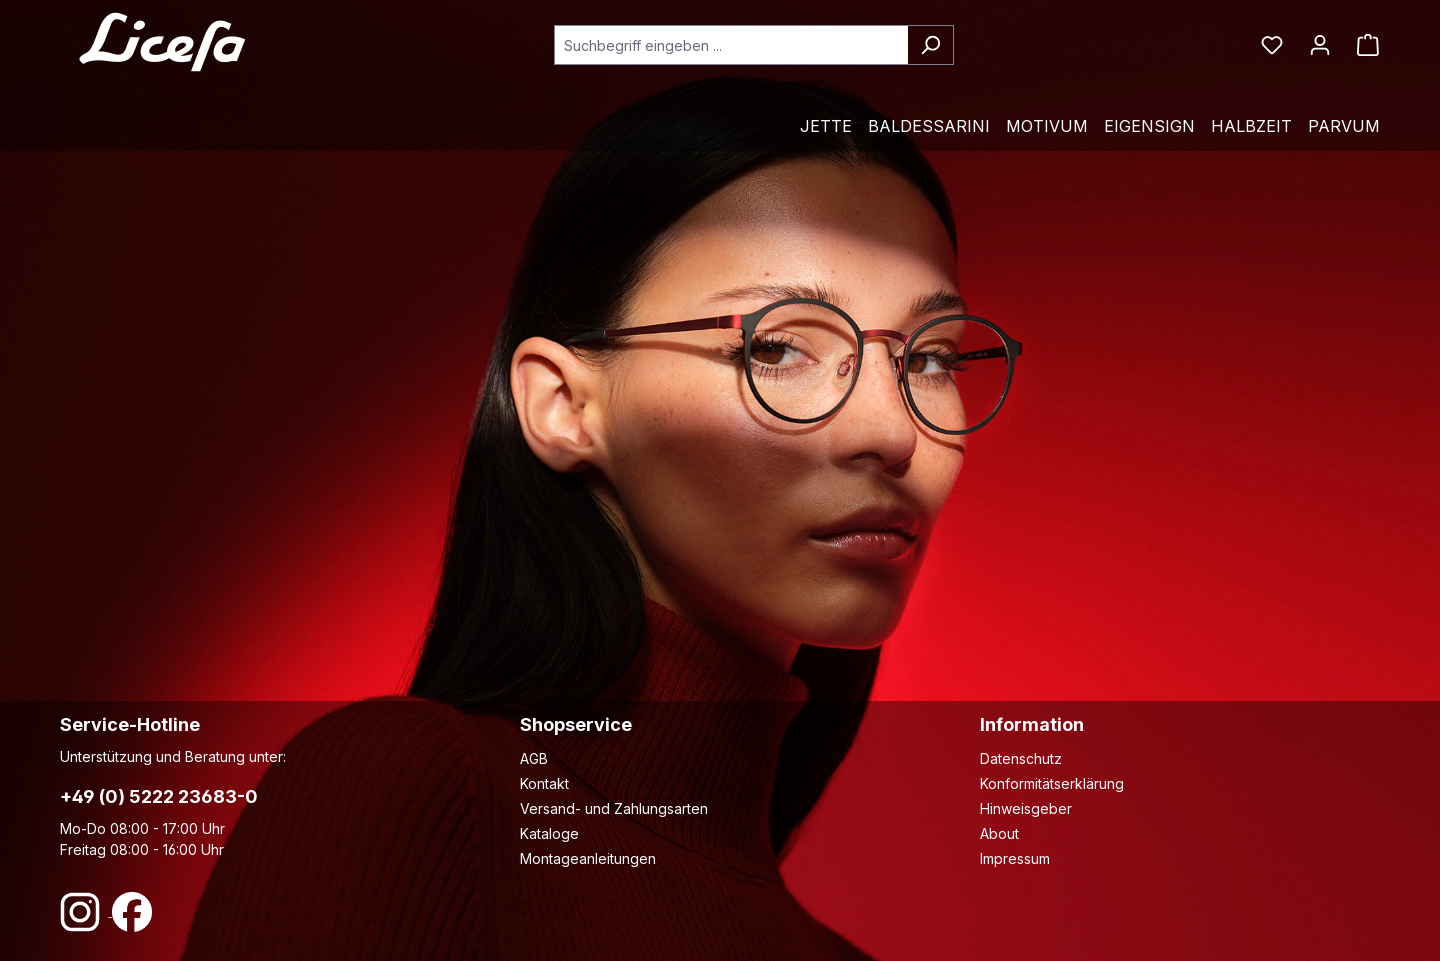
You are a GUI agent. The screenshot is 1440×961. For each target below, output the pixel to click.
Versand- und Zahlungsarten (614, 808)
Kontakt (544, 783)
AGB (534, 758)
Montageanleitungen (588, 858)
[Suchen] (930, 45)
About (999, 833)
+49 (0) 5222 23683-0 (159, 796)
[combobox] (731, 45)
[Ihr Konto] (1320, 45)
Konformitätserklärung (1052, 783)
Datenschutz (1021, 758)
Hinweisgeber (1026, 808)
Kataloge (549, 833)
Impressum (1015, 858)
